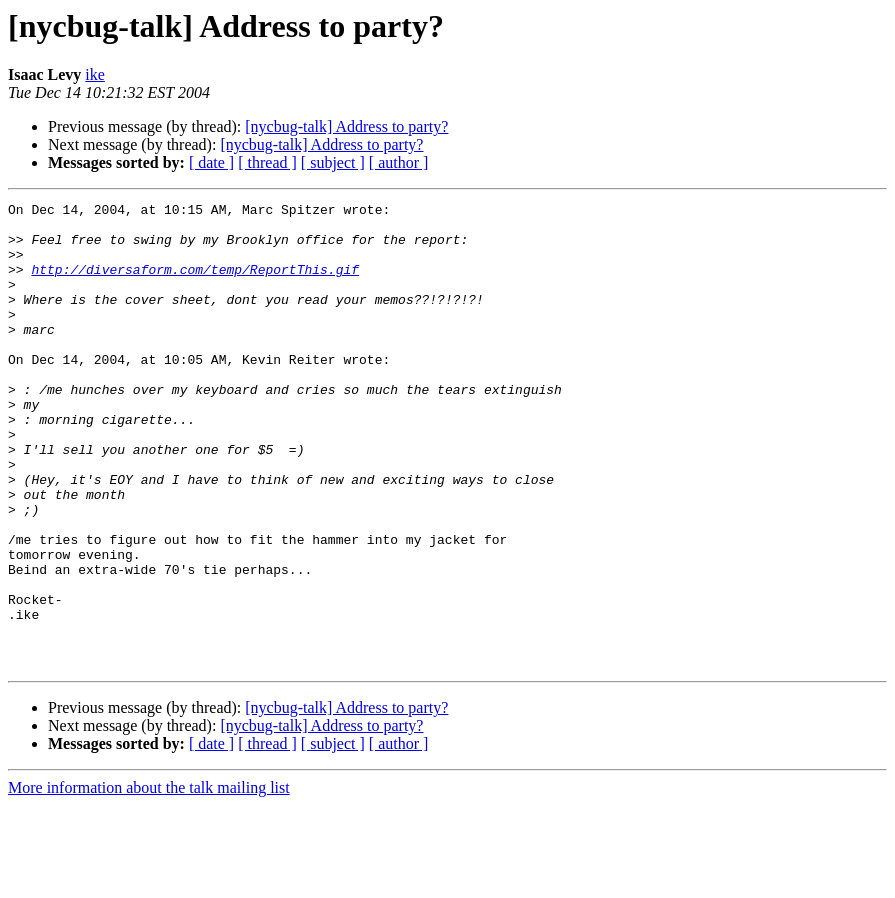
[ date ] (211, 162)
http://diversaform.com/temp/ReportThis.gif (195, 284)
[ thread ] (267, 162)
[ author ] (399, 162)
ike (95, 74)
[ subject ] (333, 162)
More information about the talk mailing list (149, 880)
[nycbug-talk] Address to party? (346, 126)
